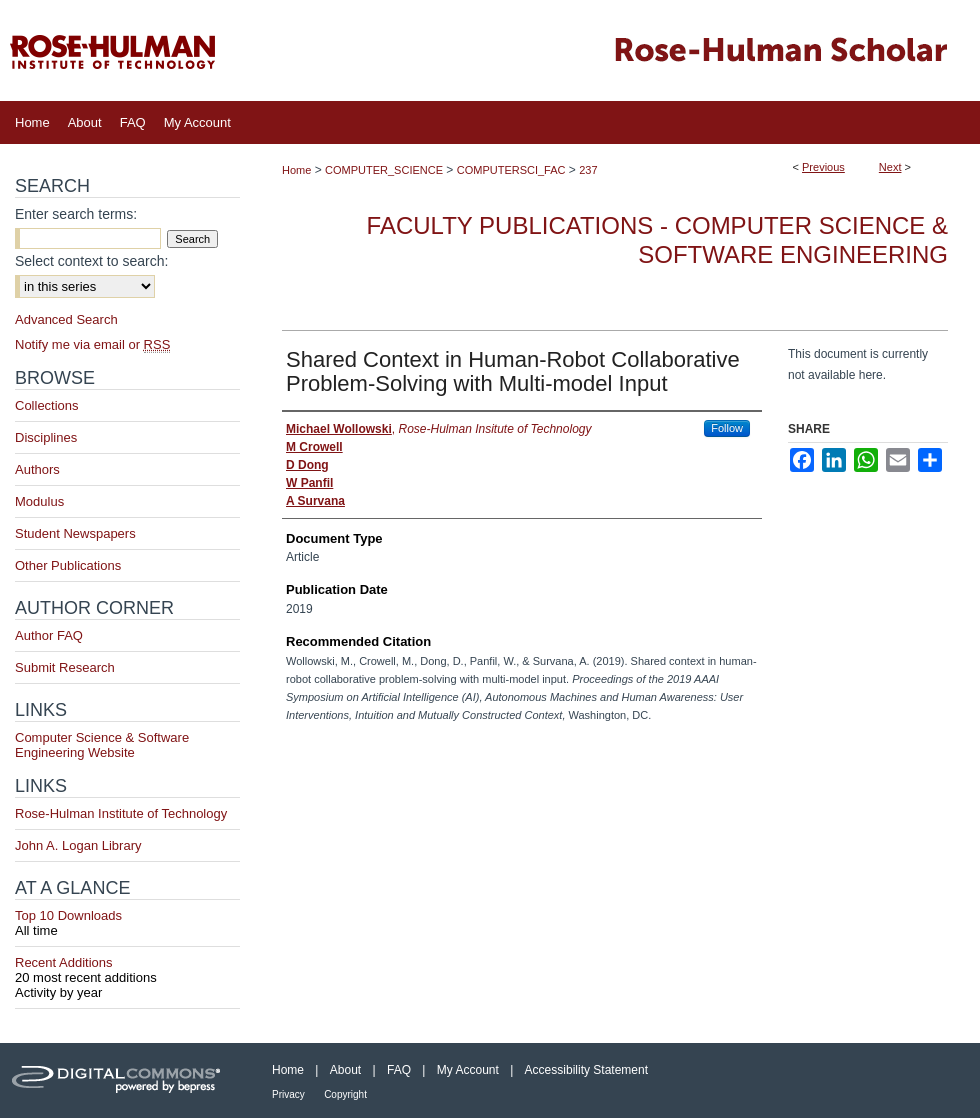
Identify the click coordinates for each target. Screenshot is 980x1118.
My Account (468, 1070)
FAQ (399, 1070)
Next (890, 167)
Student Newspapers (75, 533)
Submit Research (65, 667)
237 (588, 170)
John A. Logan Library (78, 845)
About (345, 1070)
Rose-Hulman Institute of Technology (121, 813)
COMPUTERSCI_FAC (511, 170)
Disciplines (46, 437)
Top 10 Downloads (127, 923)
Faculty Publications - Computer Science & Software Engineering (657, 240)
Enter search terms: (76, 214)
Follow (727, 428)
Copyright (345, 1094)
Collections (47, 405)
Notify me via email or (92, 344)
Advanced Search (66, 319)
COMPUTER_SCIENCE (384, 170)
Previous (823, 167)
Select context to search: (91, 261)
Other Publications (68, 565)
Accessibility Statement (586, 1070)
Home (296, 170)
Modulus (39, 501)
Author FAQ (49, 635)
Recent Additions (127, 970)
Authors (37, 469)
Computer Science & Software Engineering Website (102, 745)
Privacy (288, 1094)
